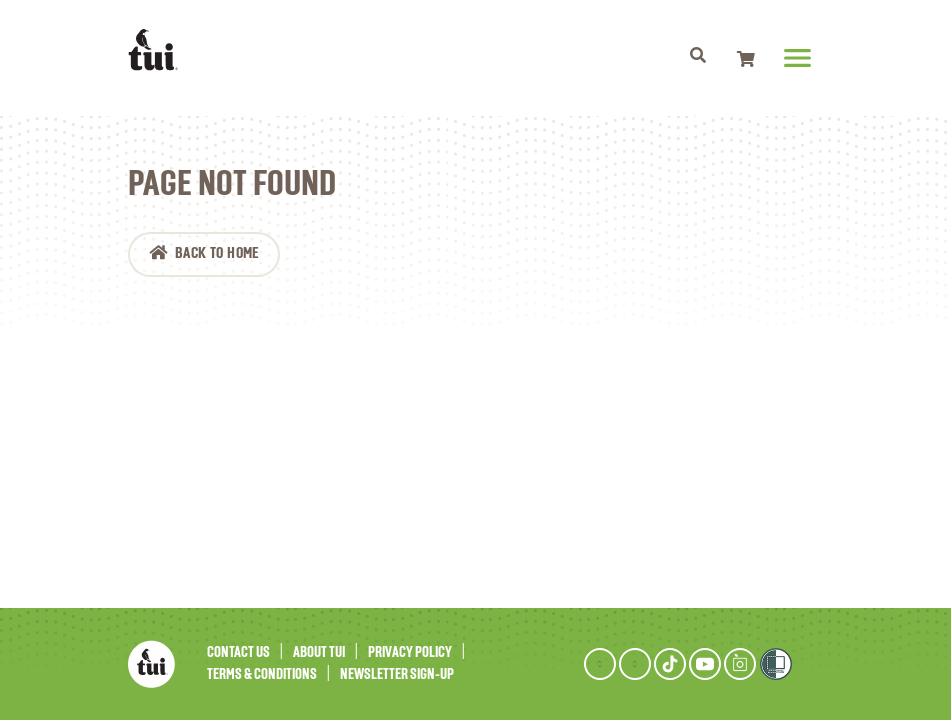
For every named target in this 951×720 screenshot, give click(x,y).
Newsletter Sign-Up (397, 674)
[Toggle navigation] (698, 58)
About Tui (319, 652)
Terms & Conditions (262, 674)
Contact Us (238, 652)
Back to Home (217, 254)
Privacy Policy (410, 652)
